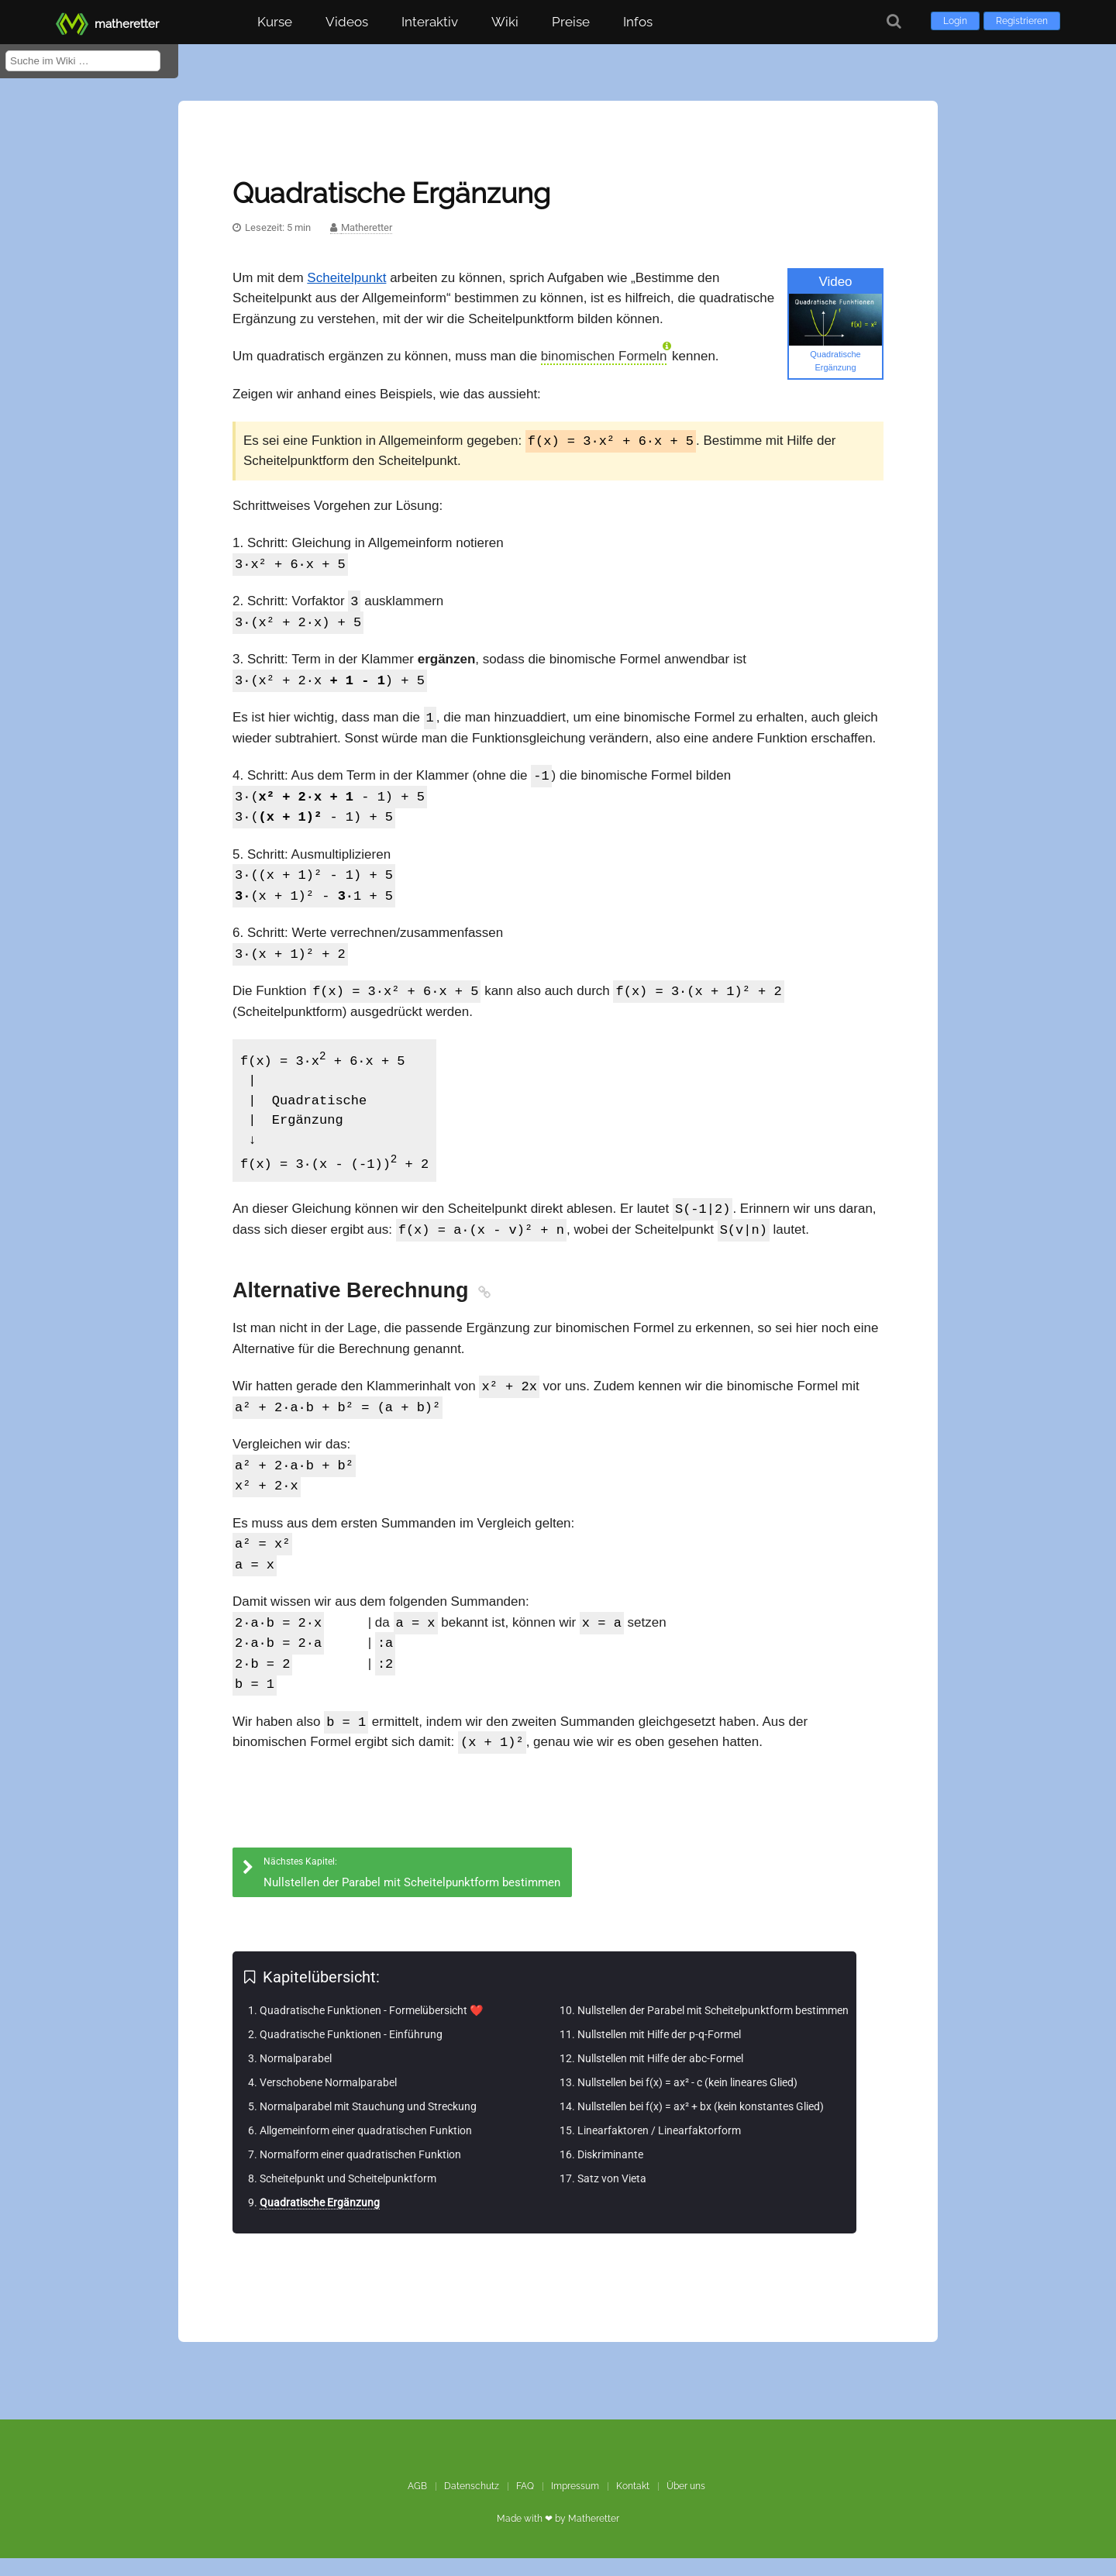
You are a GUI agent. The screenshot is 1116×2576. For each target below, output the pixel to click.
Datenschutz (471, 2504)
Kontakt (632, 2504)
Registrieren (1022, 20)
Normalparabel (296, 2076)
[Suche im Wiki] (82, 60)
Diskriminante (610, 2172)
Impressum (575, 2504)
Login (955, 20)
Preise (571, 21)
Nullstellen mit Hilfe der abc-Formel (660, 2076)
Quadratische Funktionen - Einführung (351, 2052)
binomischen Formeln (604, 356)
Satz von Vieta (611, 2196)
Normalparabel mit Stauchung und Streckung (368, 2124)
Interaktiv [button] (429, 21)
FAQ (525, 2504)
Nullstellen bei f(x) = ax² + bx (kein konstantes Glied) (700, 2124)
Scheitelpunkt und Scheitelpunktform (348, 2196)
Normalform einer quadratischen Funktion (360, 2172)
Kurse (274, 21)
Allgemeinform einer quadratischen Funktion (366, 2148)
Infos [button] (638, 21)
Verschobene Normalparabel (328, 2100)
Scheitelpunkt (346, 277)
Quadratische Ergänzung (320, 2220)
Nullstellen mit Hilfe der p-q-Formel (659, 2052)
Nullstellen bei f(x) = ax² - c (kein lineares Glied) (687, 2100)
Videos (347, 21)
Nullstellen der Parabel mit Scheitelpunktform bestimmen (713, 2028)
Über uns (685, 2504)
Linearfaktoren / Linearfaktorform (659, 2148)
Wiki (504, 21)
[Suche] (894, 21)
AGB (417, 2504)
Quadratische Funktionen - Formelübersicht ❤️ (371, 2028)
